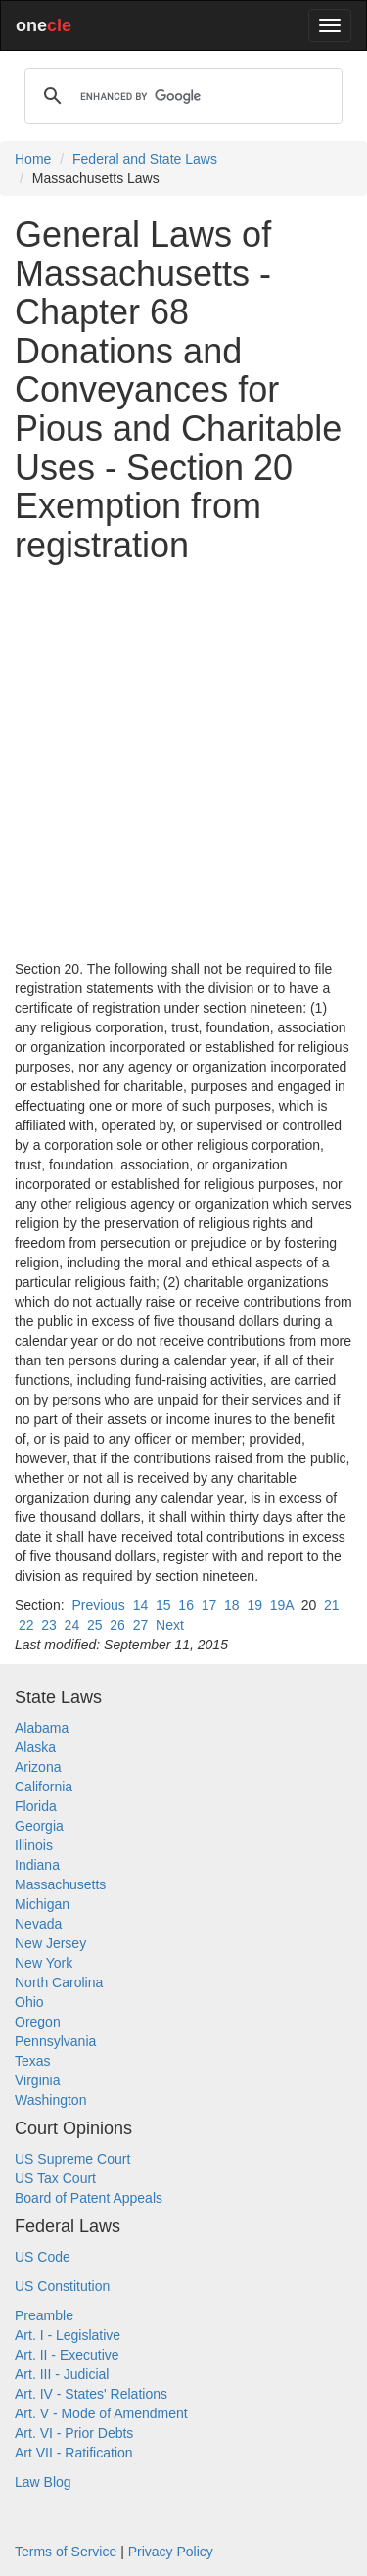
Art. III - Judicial (62, 2374)
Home (33, 159)
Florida (36, 1806)
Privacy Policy (170, 2551)
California (43, 1786)
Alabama (42, 1728)
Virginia (37, 2080)
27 (141, 1625)
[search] (180, 96)
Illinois (34, 1845)
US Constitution (62, 2286)
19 (254, 1605)
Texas (33, 2061)
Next (170, 1625)
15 (163, 1605)
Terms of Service (65, 2551)
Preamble (44, 2315)
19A (282, 1605)
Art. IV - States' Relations (91, 2394)
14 (141, 1605)
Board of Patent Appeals (88, 2198)
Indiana (37, 1865)
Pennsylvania (55, 2041)
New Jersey (50, 1943)
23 (49, 1625)
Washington (50, 2100)
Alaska (35, 1747)
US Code (42, 2257)
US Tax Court (55, 2178)
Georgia (39, 1826)
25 (95, 1625)
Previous (97, 1605)
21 (332, 1605)
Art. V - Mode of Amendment (101, 2413)
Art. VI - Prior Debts (74, 2433)
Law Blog (43, 2482)
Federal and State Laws (144, 159)
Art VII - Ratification (74, 2452)
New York (43, 1963)
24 (72, 1625)
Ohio (29, 2002)
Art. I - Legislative (67, 2335)
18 (232, 1605)
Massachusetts (60, 1884)
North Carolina (59, 1982)
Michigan (42, 1904)
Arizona (38, 1767)
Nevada (38, 1924)
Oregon (38, 2021)
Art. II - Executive (67, 2354)
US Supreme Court (72, 2159)
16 (186, 1605)
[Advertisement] (183, 761)
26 (117, 1625)
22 (26, 1625)
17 (209, 1605)
